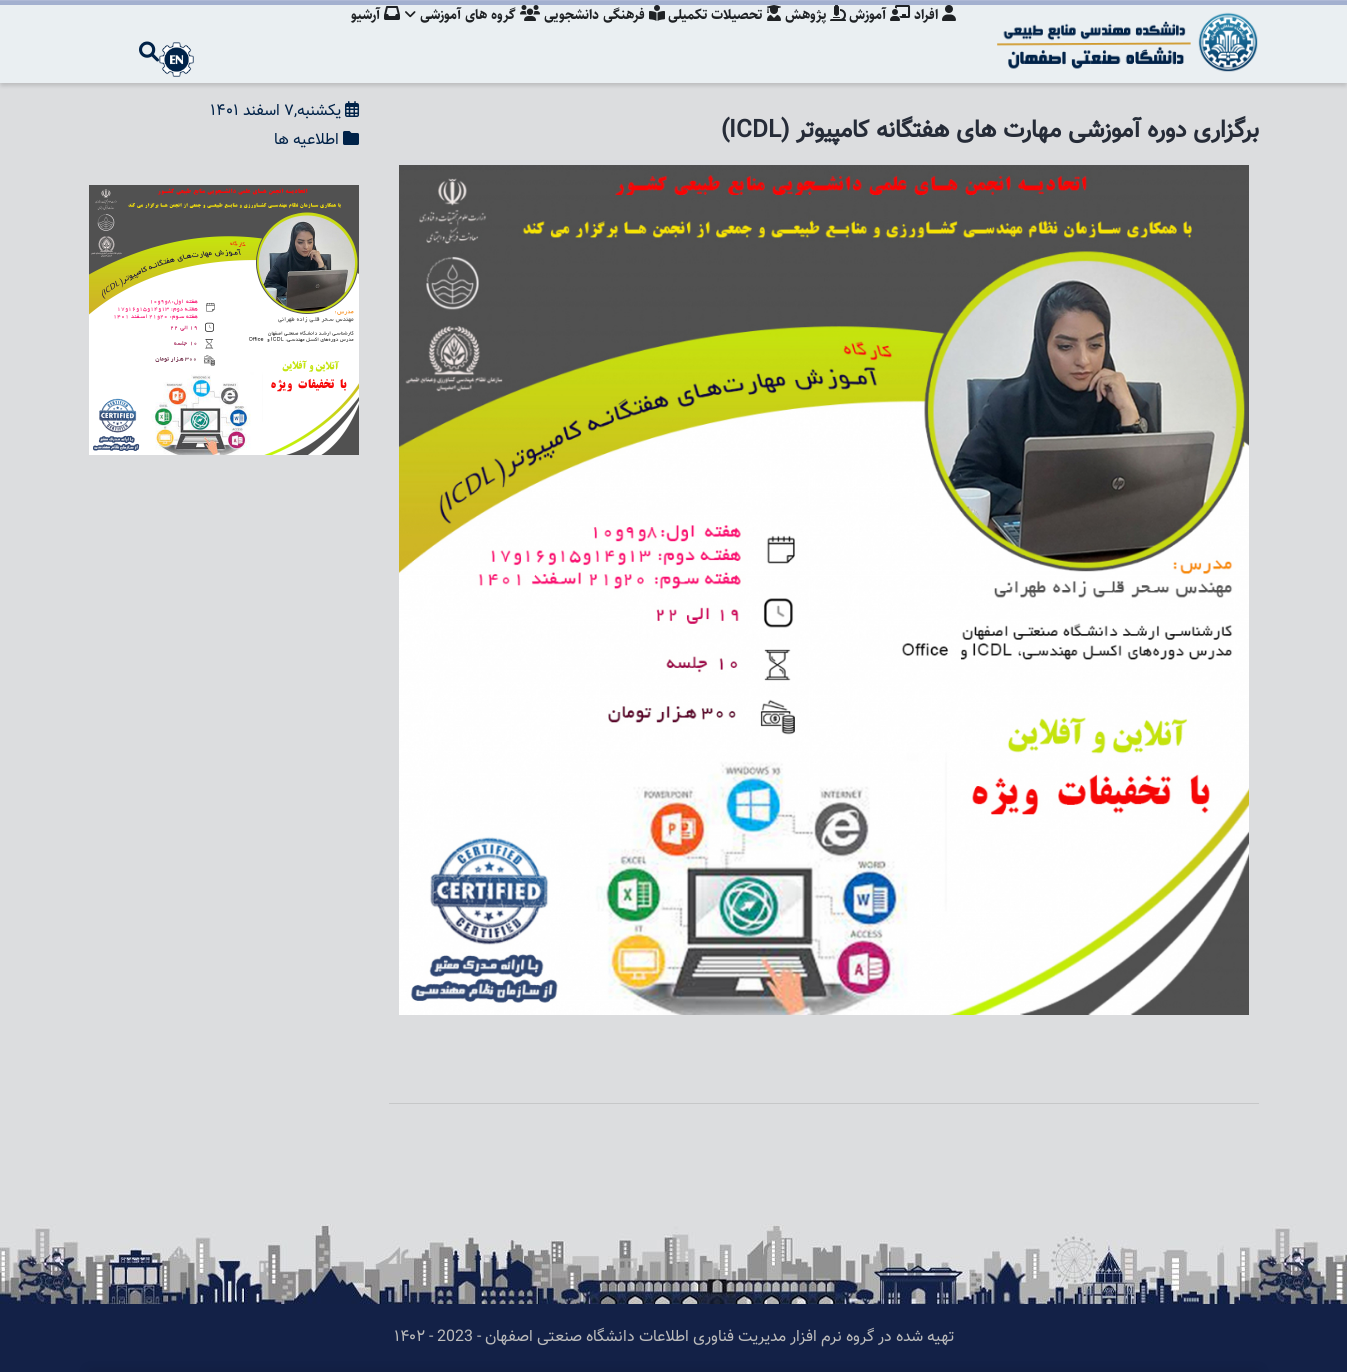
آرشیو (359, 35)
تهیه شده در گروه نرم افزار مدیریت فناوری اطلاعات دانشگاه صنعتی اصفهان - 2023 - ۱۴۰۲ (674, 1337)
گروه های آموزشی (459, 35)
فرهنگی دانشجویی (593, 35)
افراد (935, 35)
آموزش (877, 35)
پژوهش (810, 35)
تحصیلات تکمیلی (717, 35)
